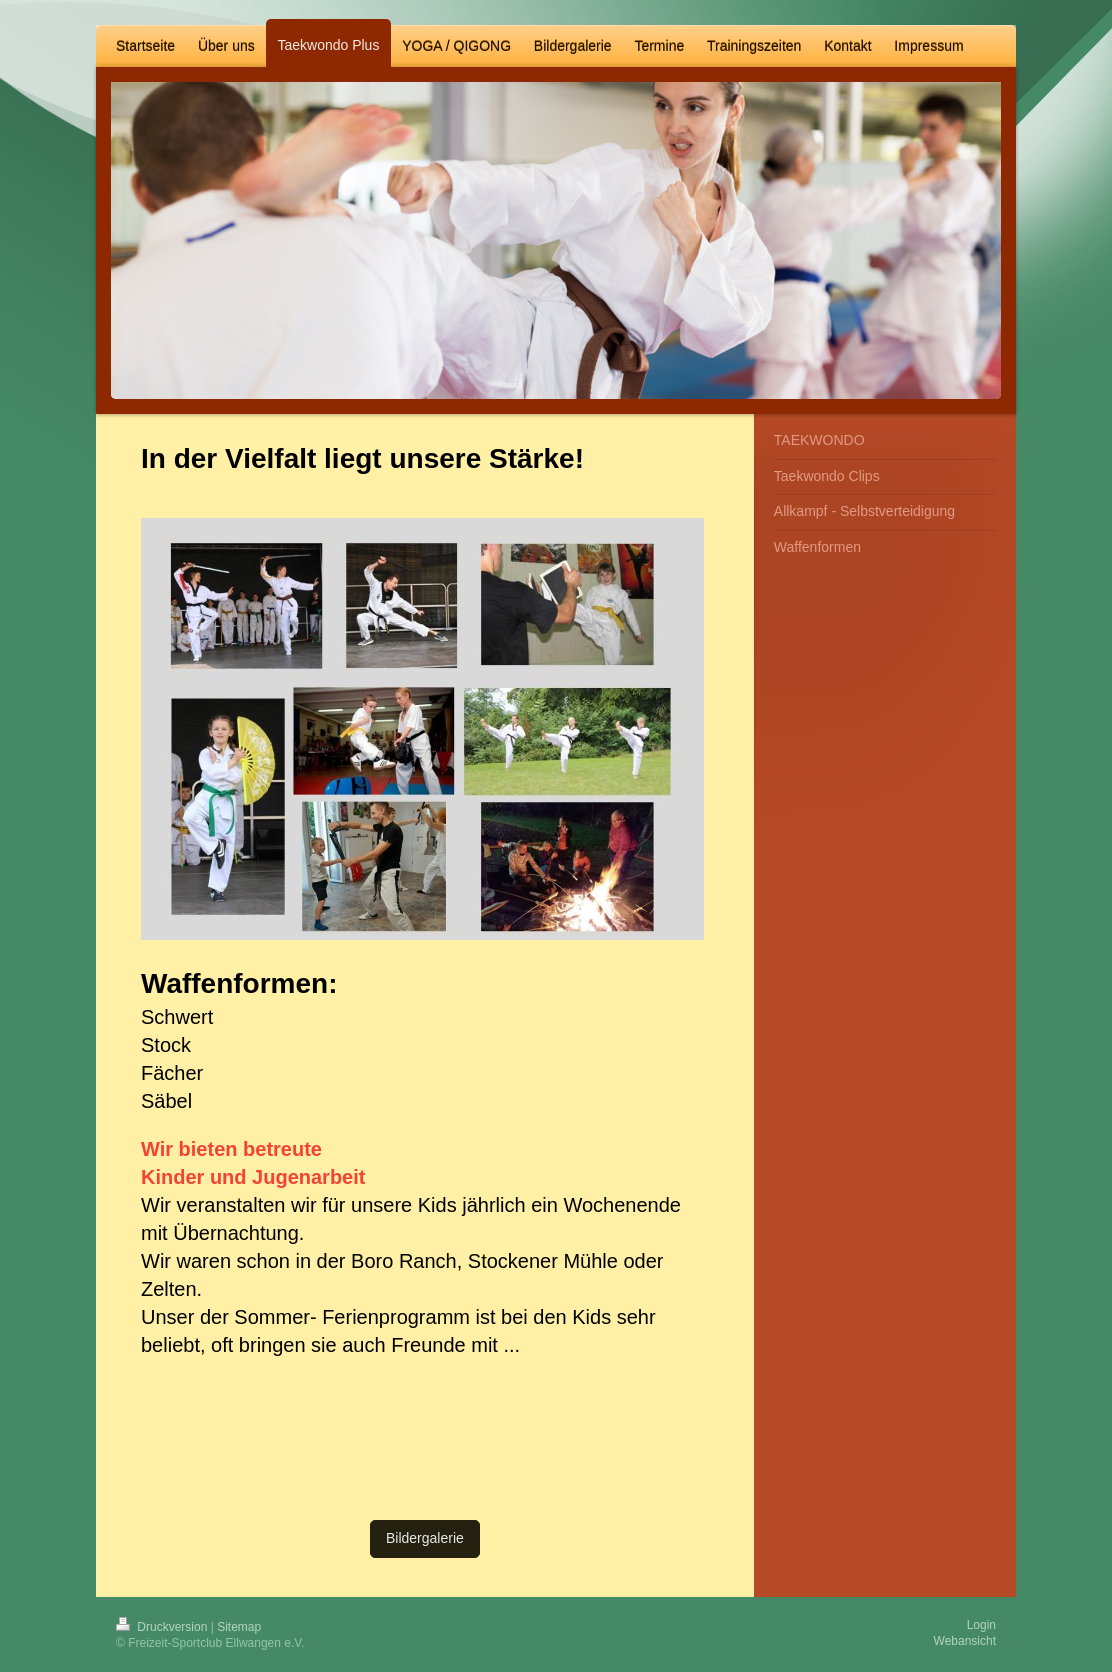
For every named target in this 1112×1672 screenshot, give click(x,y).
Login (981, 1625)
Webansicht (965, 1641)
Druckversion (163, 1627)
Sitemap (239, 1627)
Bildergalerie (425, 1538)
